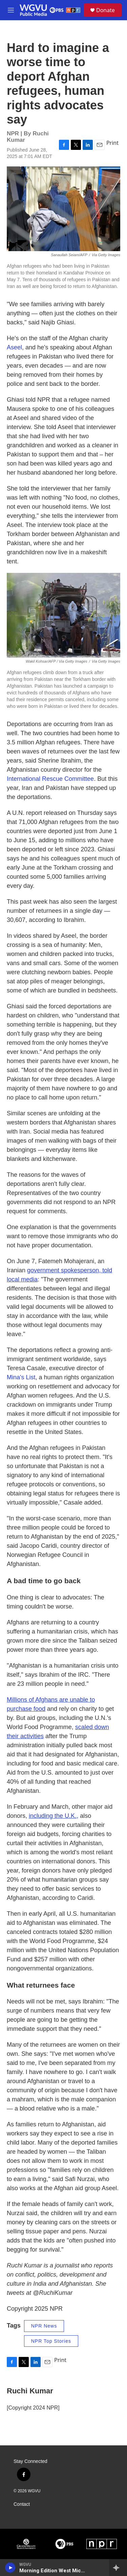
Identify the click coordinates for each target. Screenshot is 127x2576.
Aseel (14, 347)
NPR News (44, 2326)
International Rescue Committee (50, 778)
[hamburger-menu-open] (10, 10)
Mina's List (21, 1377)
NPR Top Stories (51, 2341)
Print (112, 143)
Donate (105, 10)
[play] (10, 2567)
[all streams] (118, 2567)
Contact (22, 2504)
